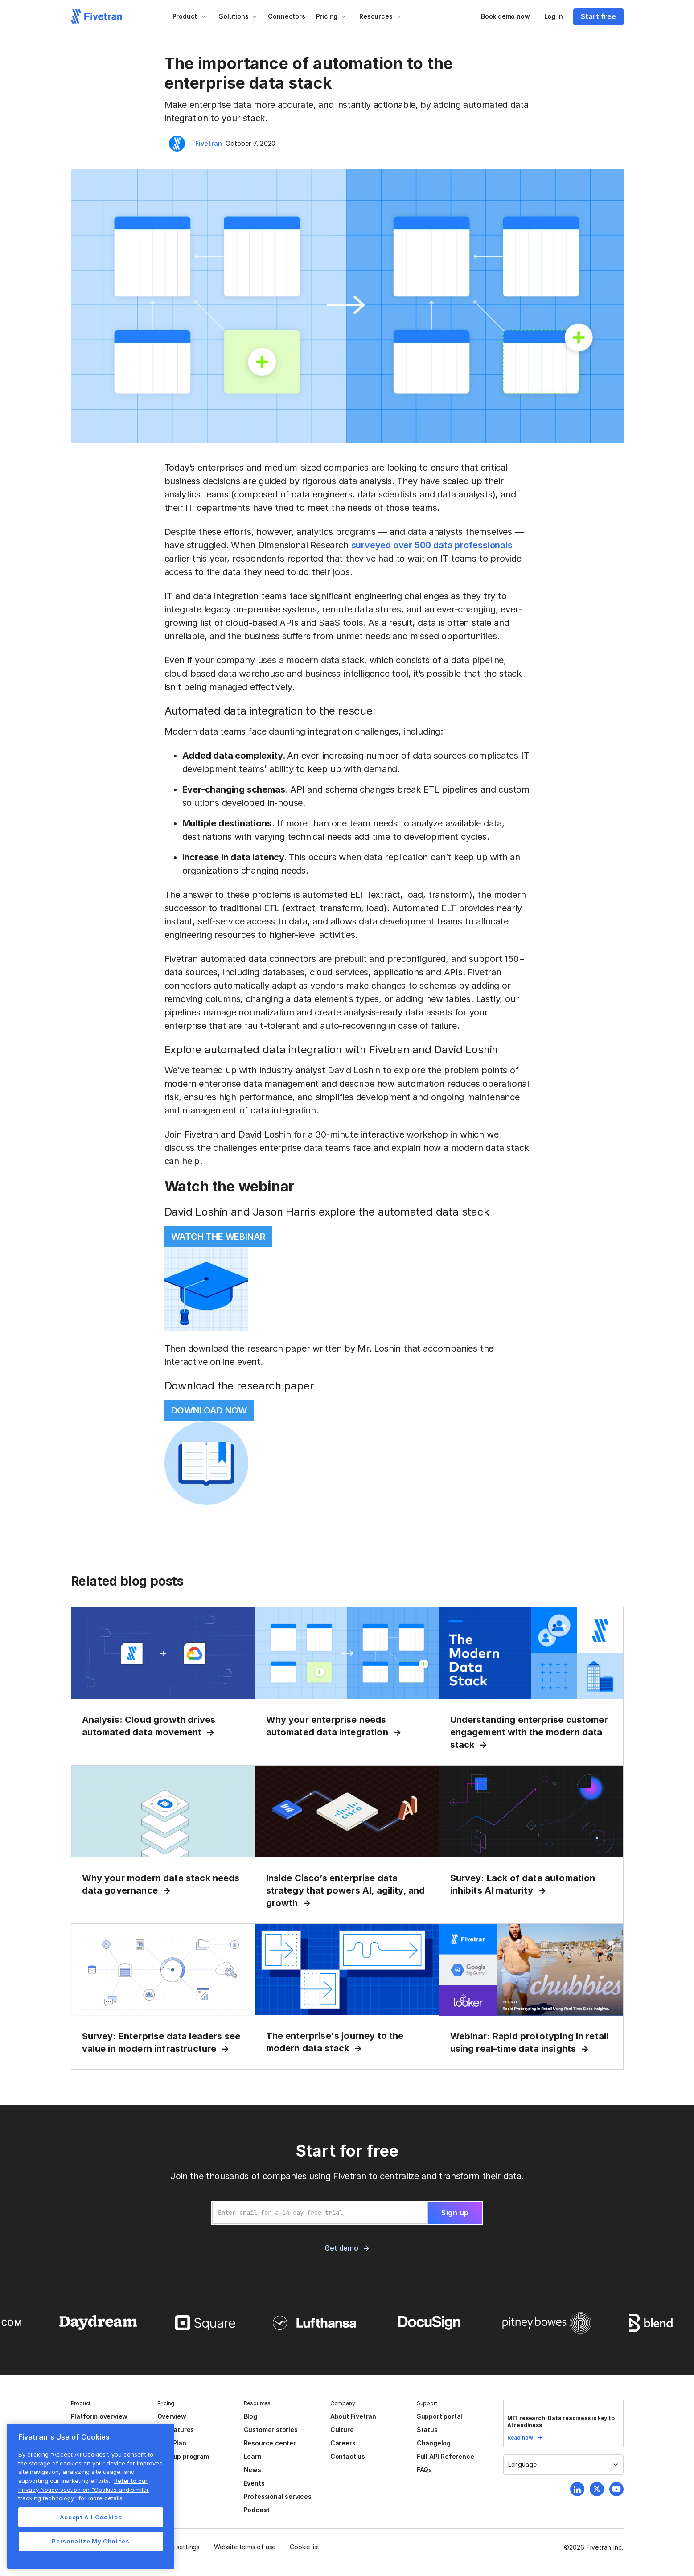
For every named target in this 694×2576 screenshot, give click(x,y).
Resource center (270, 2443)
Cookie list (305, 2547)
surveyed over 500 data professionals (432, 545)
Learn (253, 2456)
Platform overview (99, 2416)
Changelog (434, 2443)
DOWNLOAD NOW (209, 1410)
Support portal (439, 2416)
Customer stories (271, 2429)
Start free (598, 16)
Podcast (257, 2510)
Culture (342, 2429)
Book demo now (505, 16)
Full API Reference (445, 2456)
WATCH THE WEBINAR (218, 1236)
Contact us (347, 2456)
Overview (171, 2416)
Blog (250, 2416)
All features (175, 2429)
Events (254, 2483)
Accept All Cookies (91, 2517)
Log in (553, 16)
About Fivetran (353, 2416)
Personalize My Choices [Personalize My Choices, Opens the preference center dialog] (90, 2541)
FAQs (424, 2469)
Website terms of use (244, 2547)
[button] (189, 16)
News (252, 2469)
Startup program (183, 2456)
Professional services (278, 2496)
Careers (343, 2443)
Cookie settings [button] (177, 2547)
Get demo (341, 2247)
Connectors (286, 16)
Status (427, 2429)
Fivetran (208, 143)
